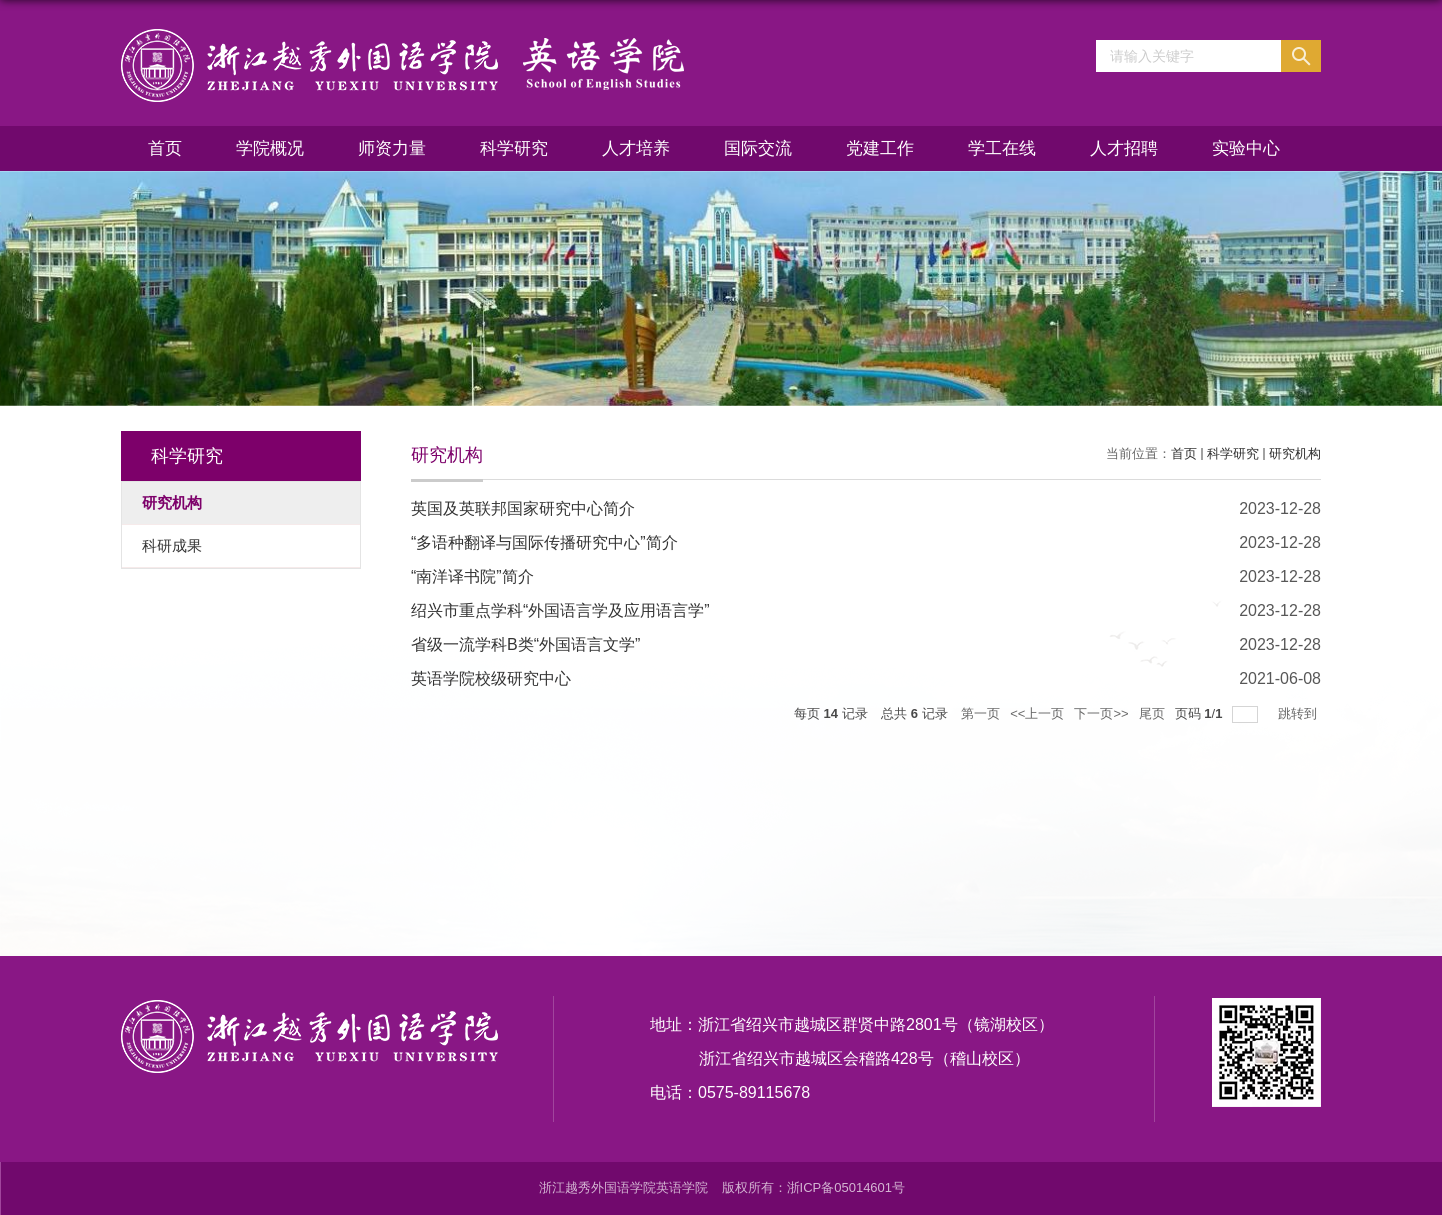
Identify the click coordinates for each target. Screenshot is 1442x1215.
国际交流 (758, 148)
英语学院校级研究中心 (491, 678)
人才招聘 (1124, 148)
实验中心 (1246, 148)
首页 (165, 148)
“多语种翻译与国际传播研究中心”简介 (544, 542)
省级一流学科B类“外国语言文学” (525, 644)
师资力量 (392, 148)
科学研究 (514, 148)
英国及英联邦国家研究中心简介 (523, 508)
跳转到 (1299, 713)
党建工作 (880, 148)
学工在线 (1002, 148)
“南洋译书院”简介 (472, 576)
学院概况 (270, 148)
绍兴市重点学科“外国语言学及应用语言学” (560, 610)
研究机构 (1295, 453)
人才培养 (636, 148)
